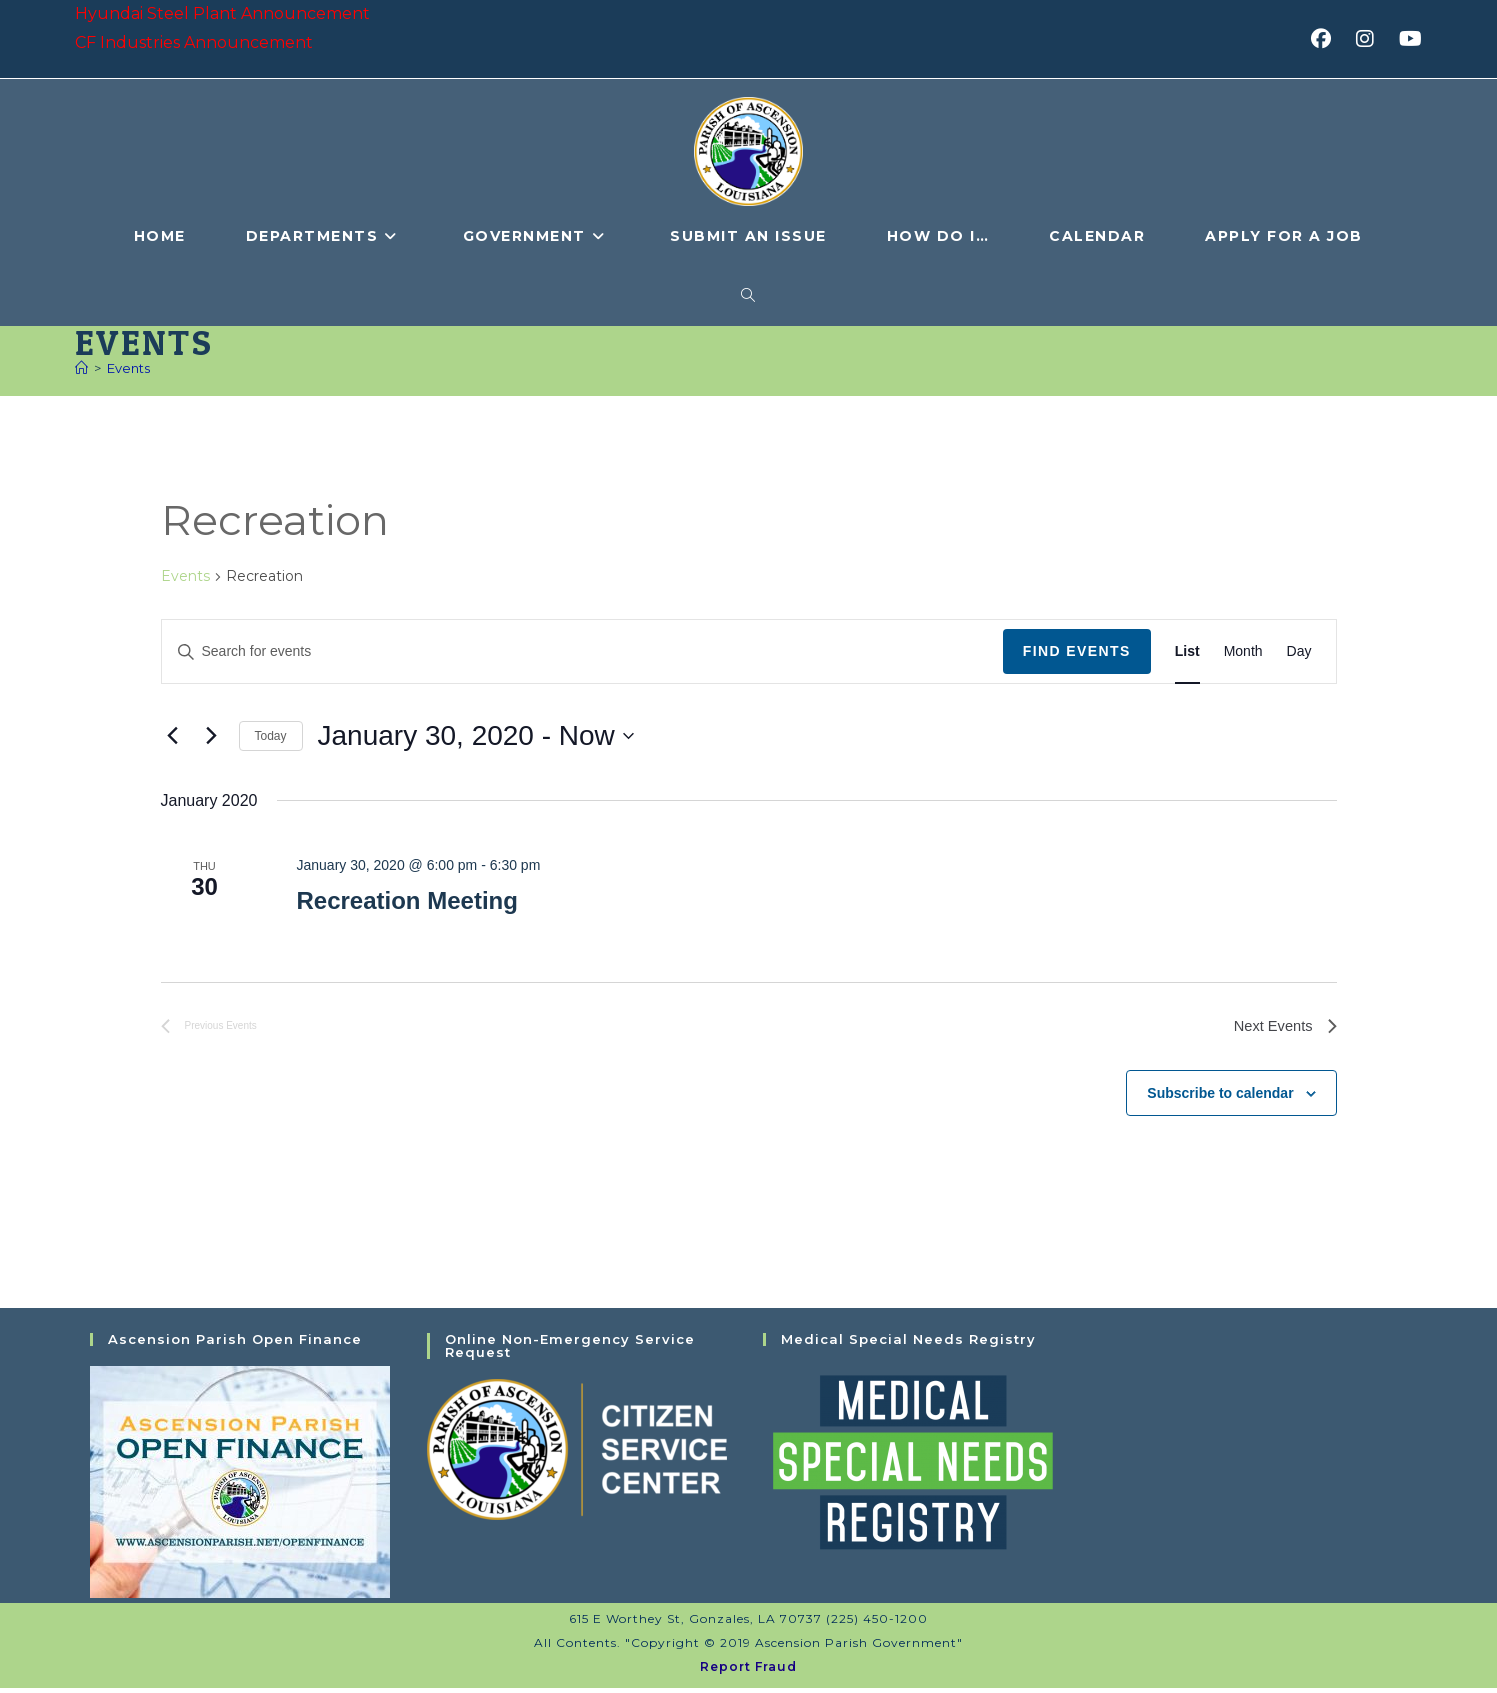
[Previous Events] (173, 737)
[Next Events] (212, 737)
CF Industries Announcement (194, 42)
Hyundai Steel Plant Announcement (222, 13)
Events (128, 369)
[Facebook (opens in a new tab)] (1327, 39)
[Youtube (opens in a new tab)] (1407, 39)
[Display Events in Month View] (1243, 652)
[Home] (81, 369)
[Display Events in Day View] (1299, 652)
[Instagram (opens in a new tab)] (1371, 39)
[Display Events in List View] (1187, 652)
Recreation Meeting (406, 901)
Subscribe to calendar (1220, 1097)
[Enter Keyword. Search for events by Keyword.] (582, 652)
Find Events (1077, 652)
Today (271, 737)
